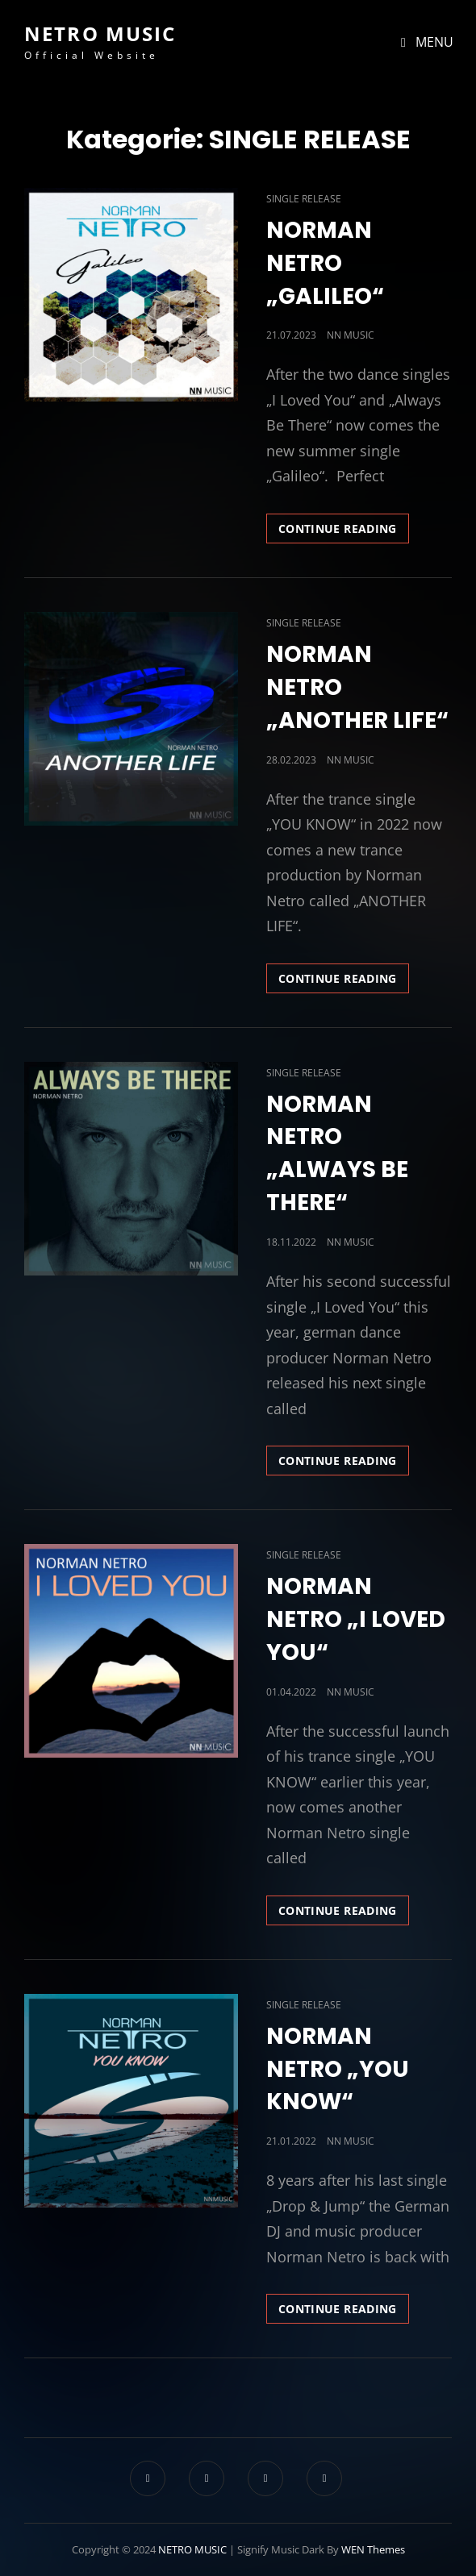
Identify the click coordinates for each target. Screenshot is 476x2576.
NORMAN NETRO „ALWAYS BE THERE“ (337, 1153)
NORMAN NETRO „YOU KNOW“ (337, 2069)
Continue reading (343, 531)
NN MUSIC (350, 335)
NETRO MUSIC (100, 33)
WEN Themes (373, 2549)
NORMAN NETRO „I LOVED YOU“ (355, 1619)
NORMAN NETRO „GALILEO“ (325, 263)
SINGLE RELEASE (303, 199)
